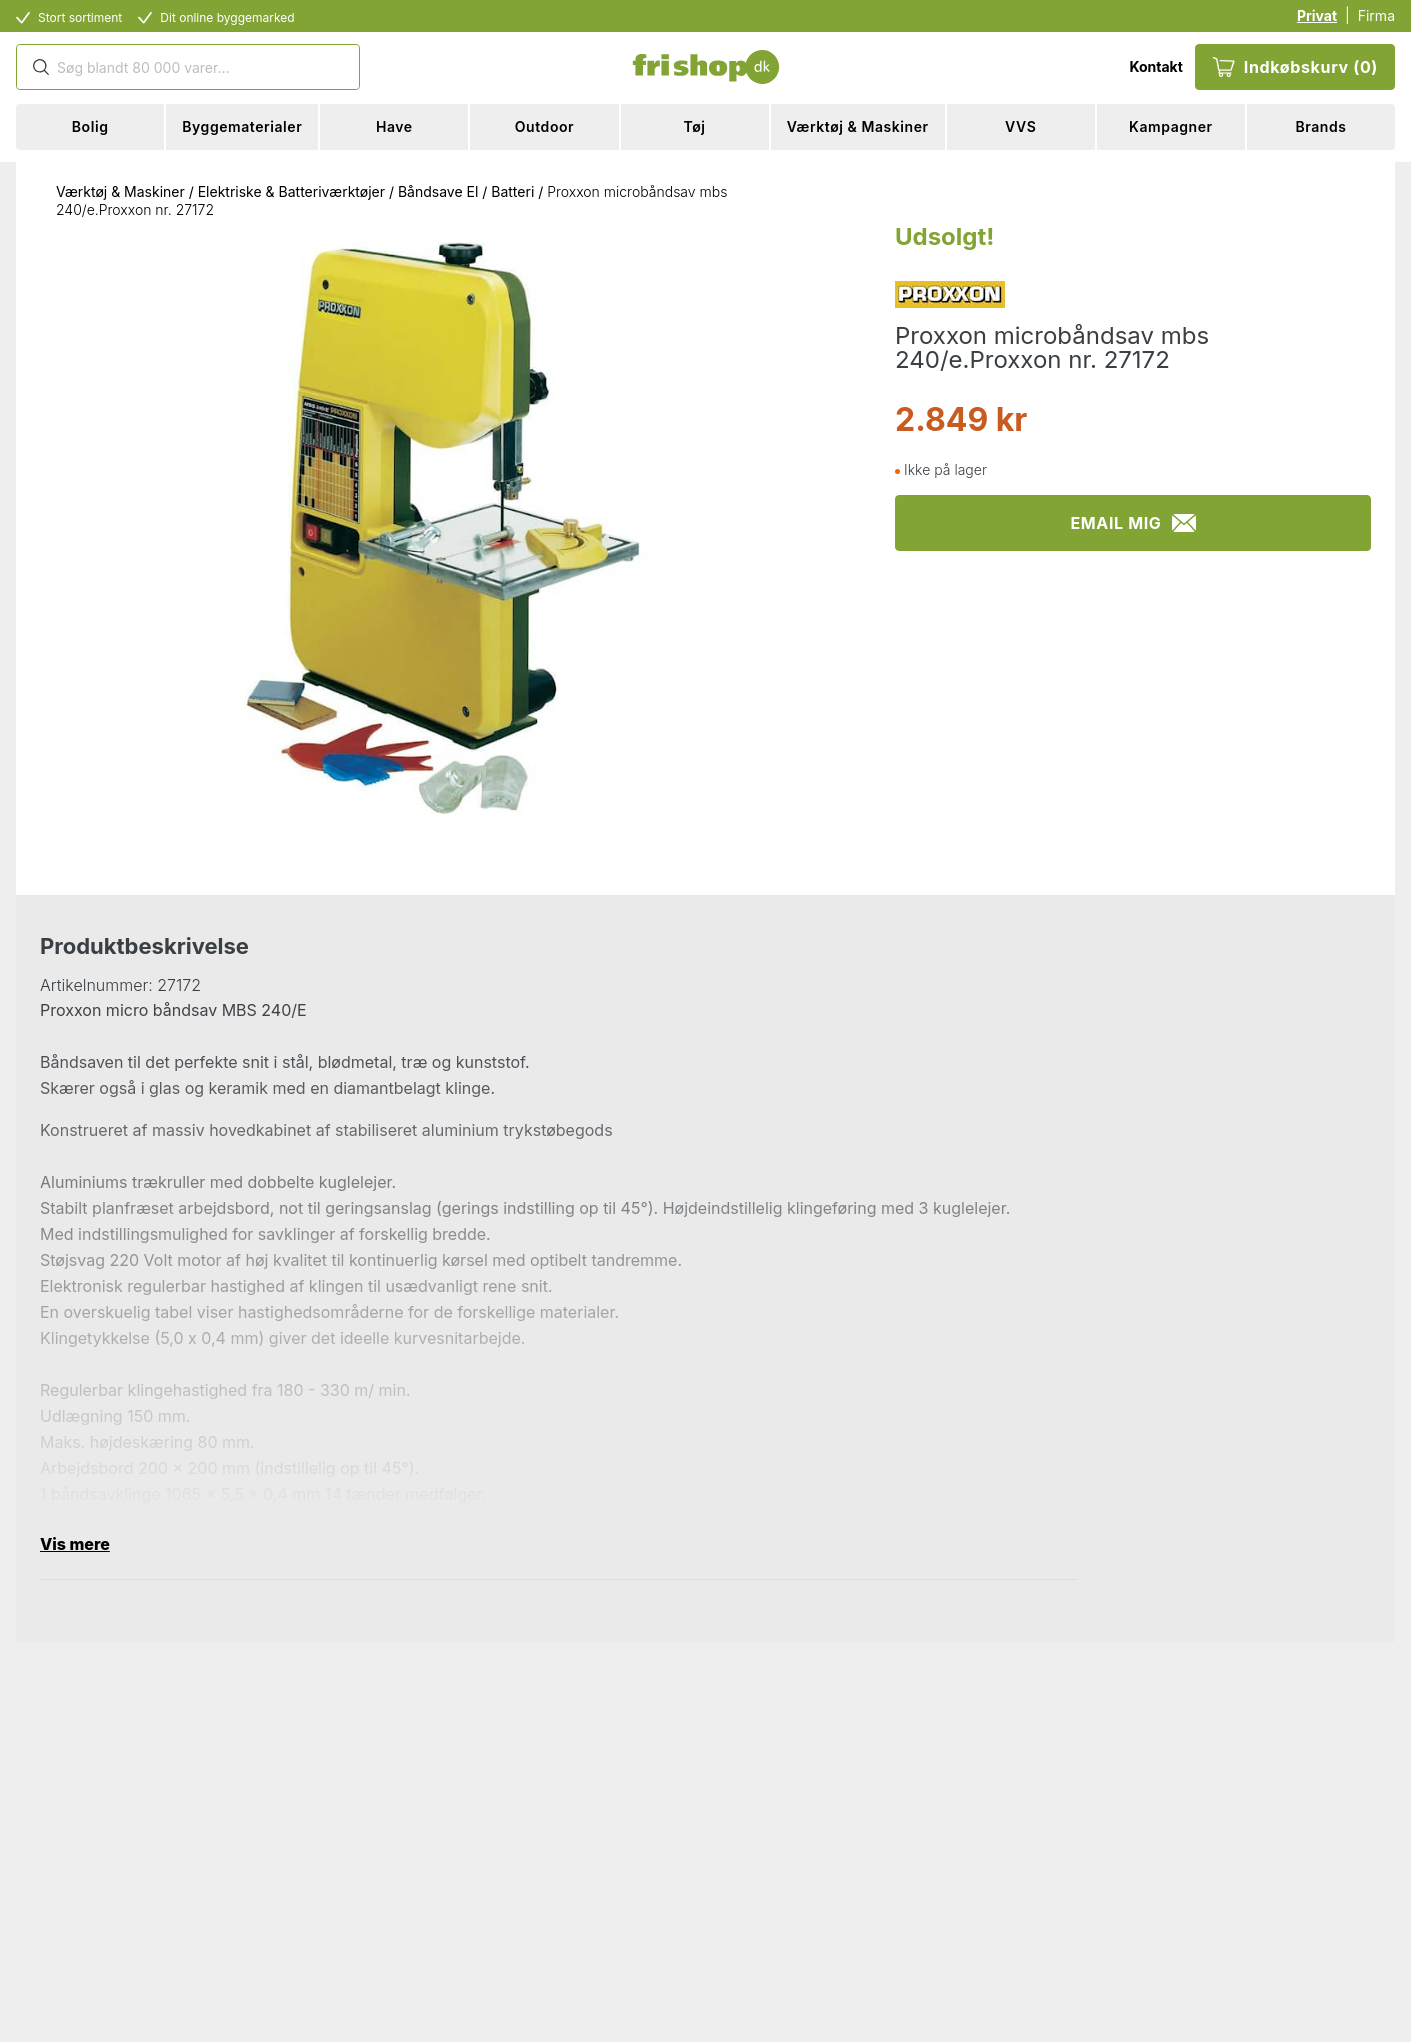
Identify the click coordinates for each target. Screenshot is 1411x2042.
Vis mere (75, 1544)
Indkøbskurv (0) (1295, 67)
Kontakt (1155, 66)
